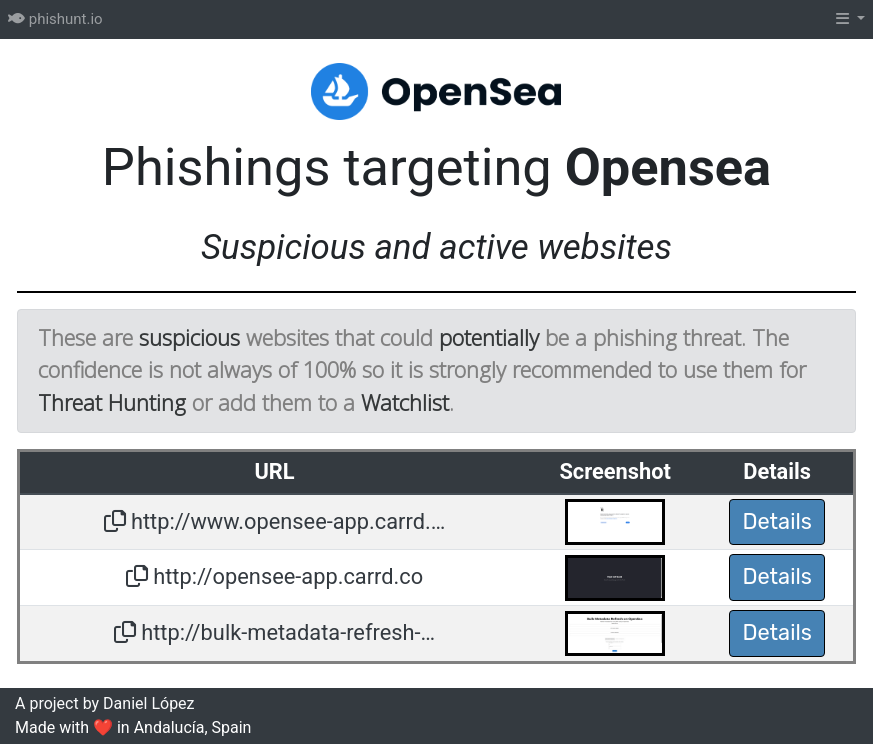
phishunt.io (55, 19)
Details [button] (776, 521)
